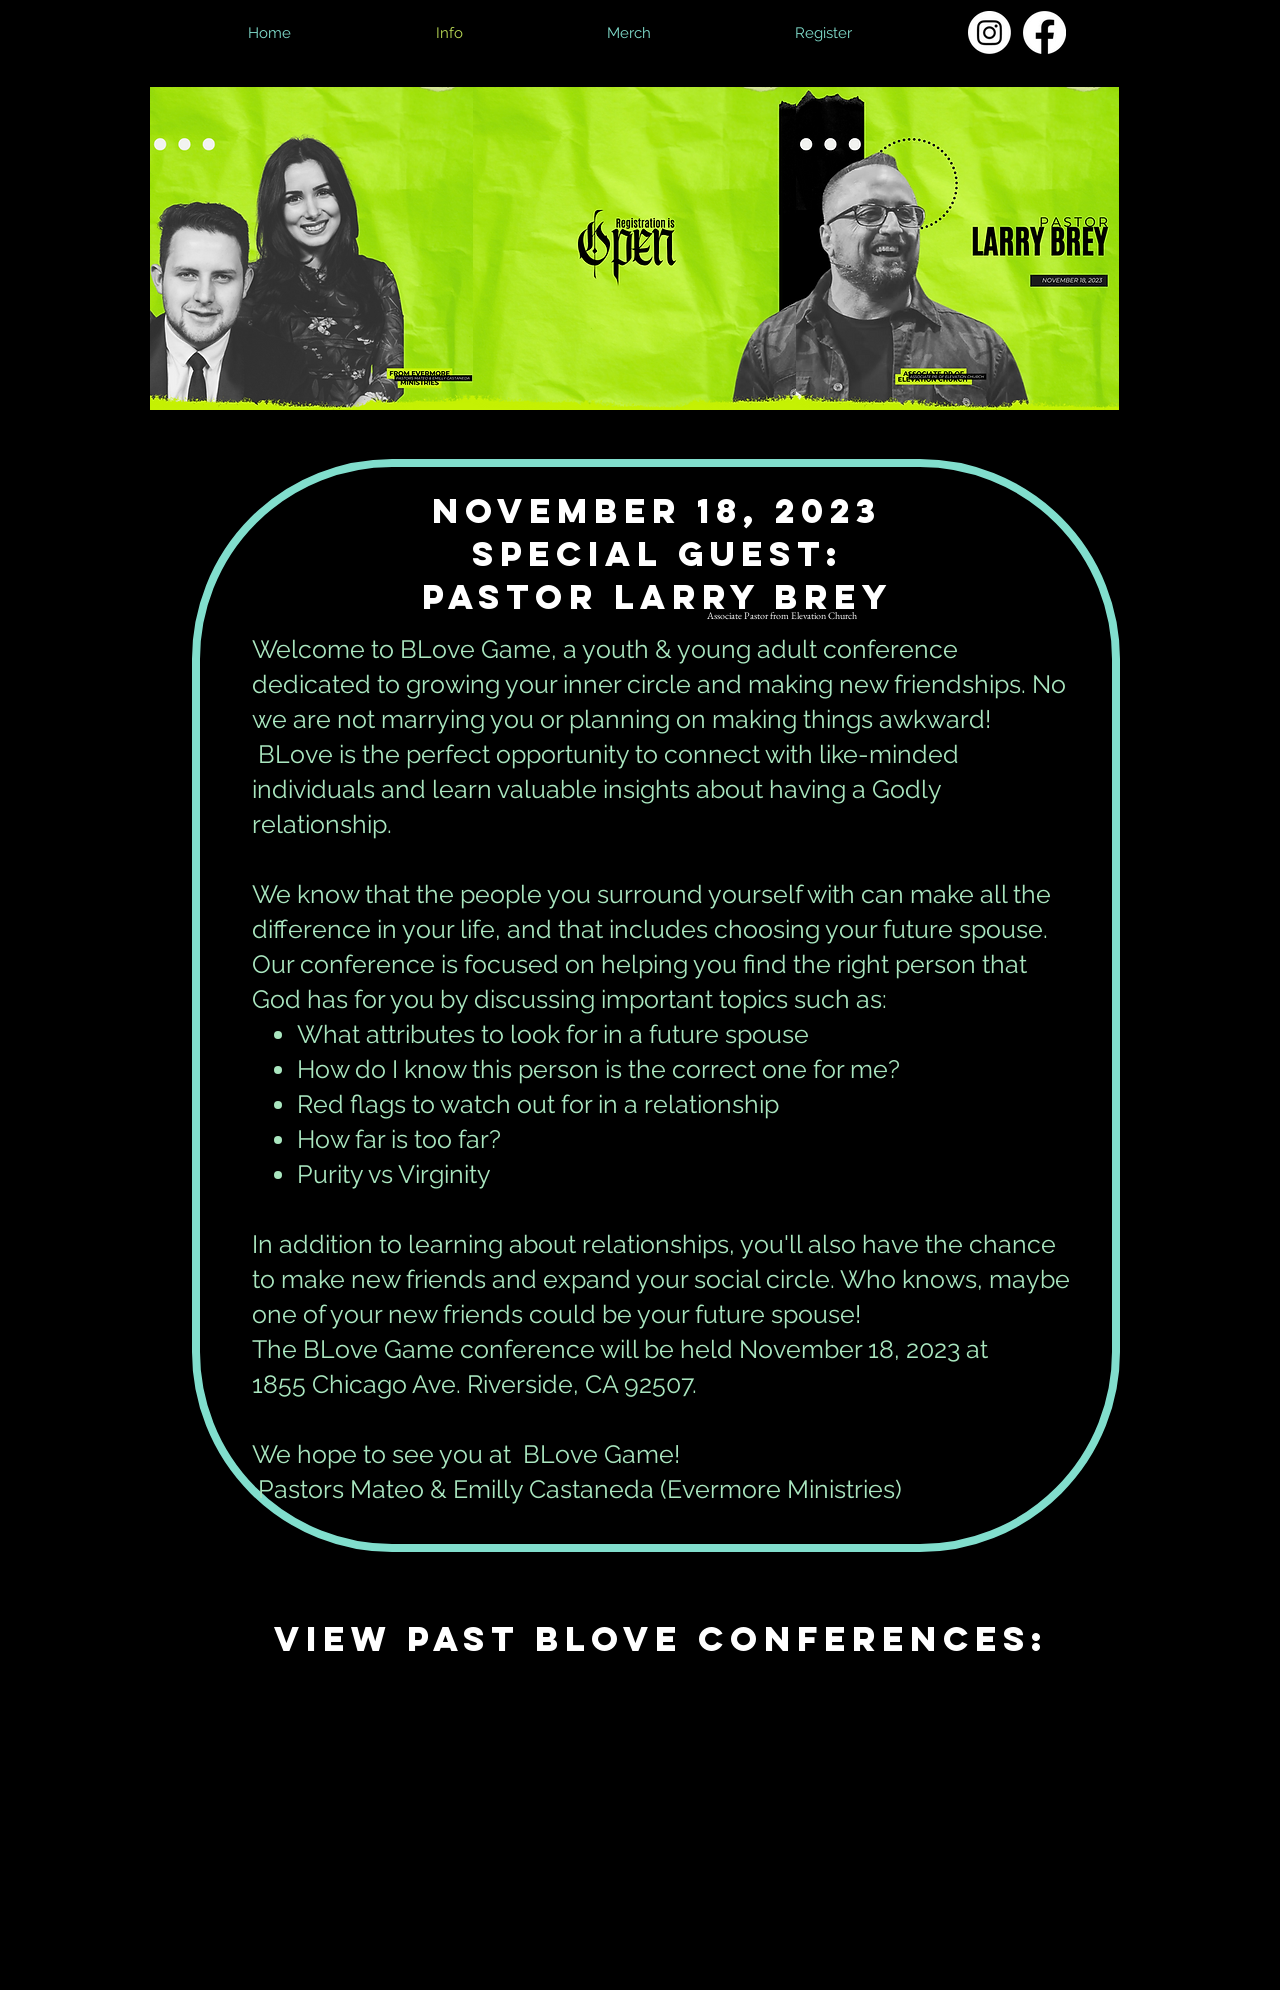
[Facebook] (1044, 32)
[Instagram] (989, 32)
